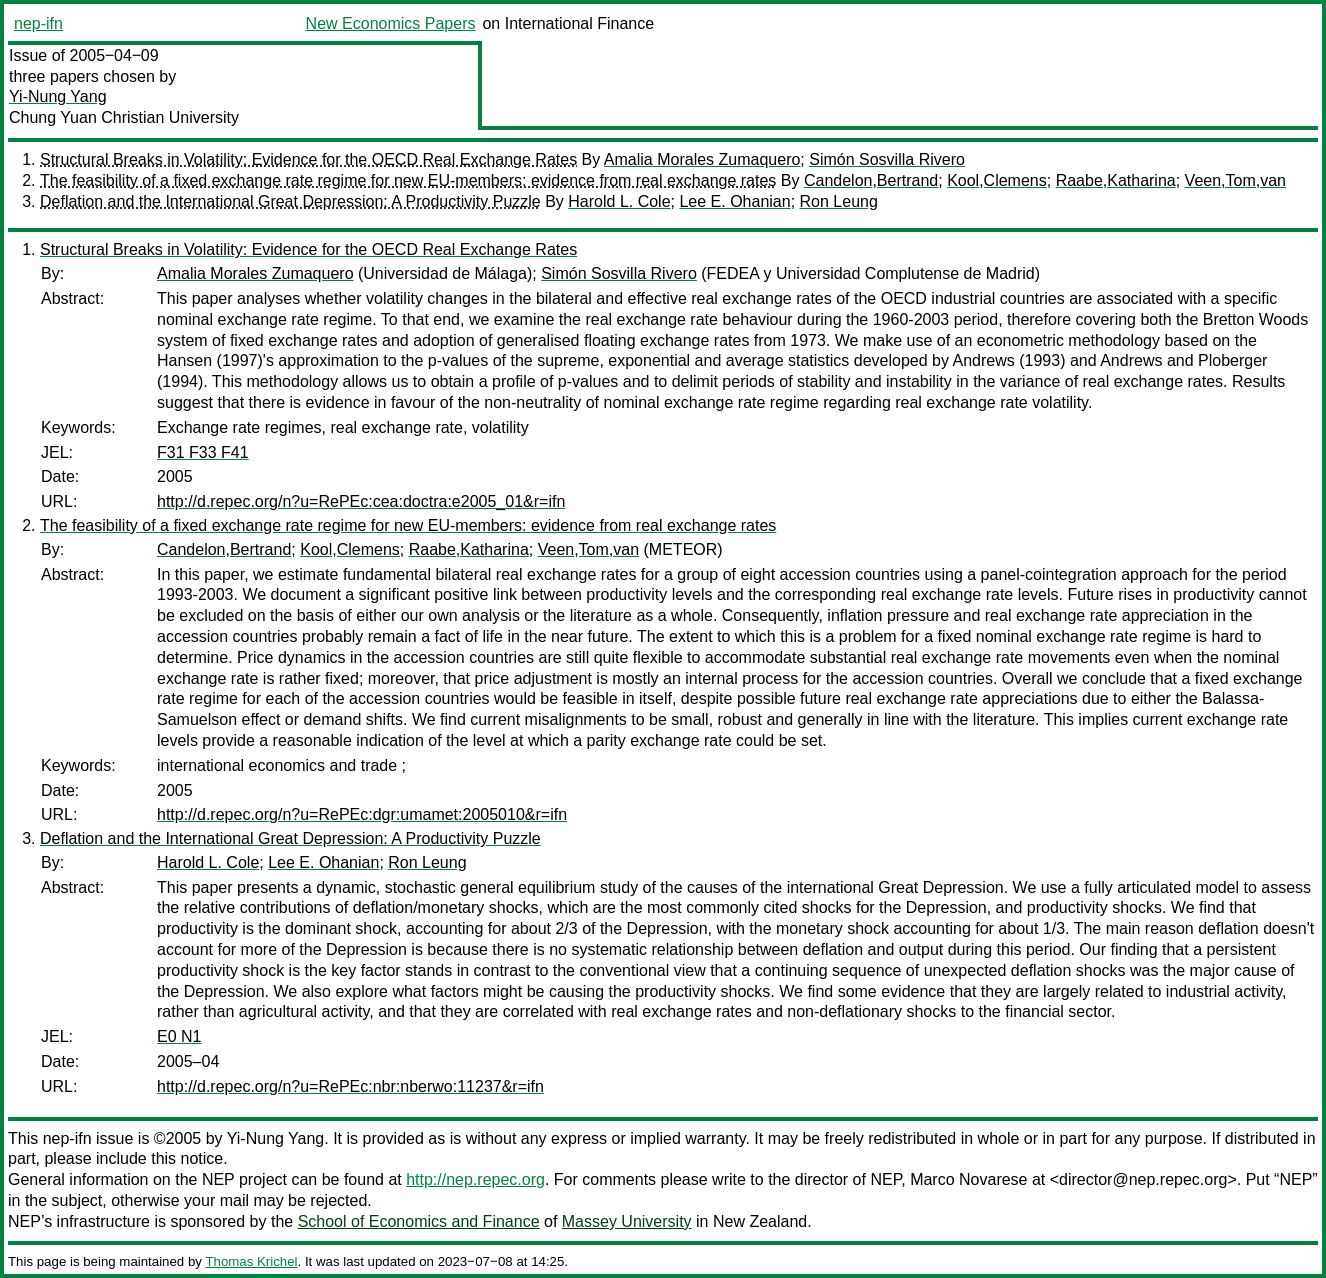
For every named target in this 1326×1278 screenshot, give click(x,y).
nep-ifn (38, 23)
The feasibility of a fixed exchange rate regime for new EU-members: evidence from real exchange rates (408, 180)
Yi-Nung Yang (58, 96)
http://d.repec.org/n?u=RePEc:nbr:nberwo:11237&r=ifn (350, 1086)
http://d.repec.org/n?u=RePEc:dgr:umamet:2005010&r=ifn (362, 814)
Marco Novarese (968, 1179)
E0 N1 (179, 1036)
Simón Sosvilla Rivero (887, 159)
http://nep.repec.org (475, 1179)
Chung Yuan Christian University (124, 117)
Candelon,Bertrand (871, 180)
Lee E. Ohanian (734, 201)
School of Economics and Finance (419, 1221)
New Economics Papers (391, 23)
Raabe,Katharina (1116, 180)
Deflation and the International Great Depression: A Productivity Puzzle (290, 201)
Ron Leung (839, 201)
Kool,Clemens (997, 180)
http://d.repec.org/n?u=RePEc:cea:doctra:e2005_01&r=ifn (361, 501)
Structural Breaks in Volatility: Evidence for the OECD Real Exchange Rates (308, 159)
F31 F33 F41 (203, 452)
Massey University (627, 1221)
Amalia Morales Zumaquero (702, 159)
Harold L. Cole (619, 201)
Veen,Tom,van (1235, 180)
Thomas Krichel (251, 1261)
